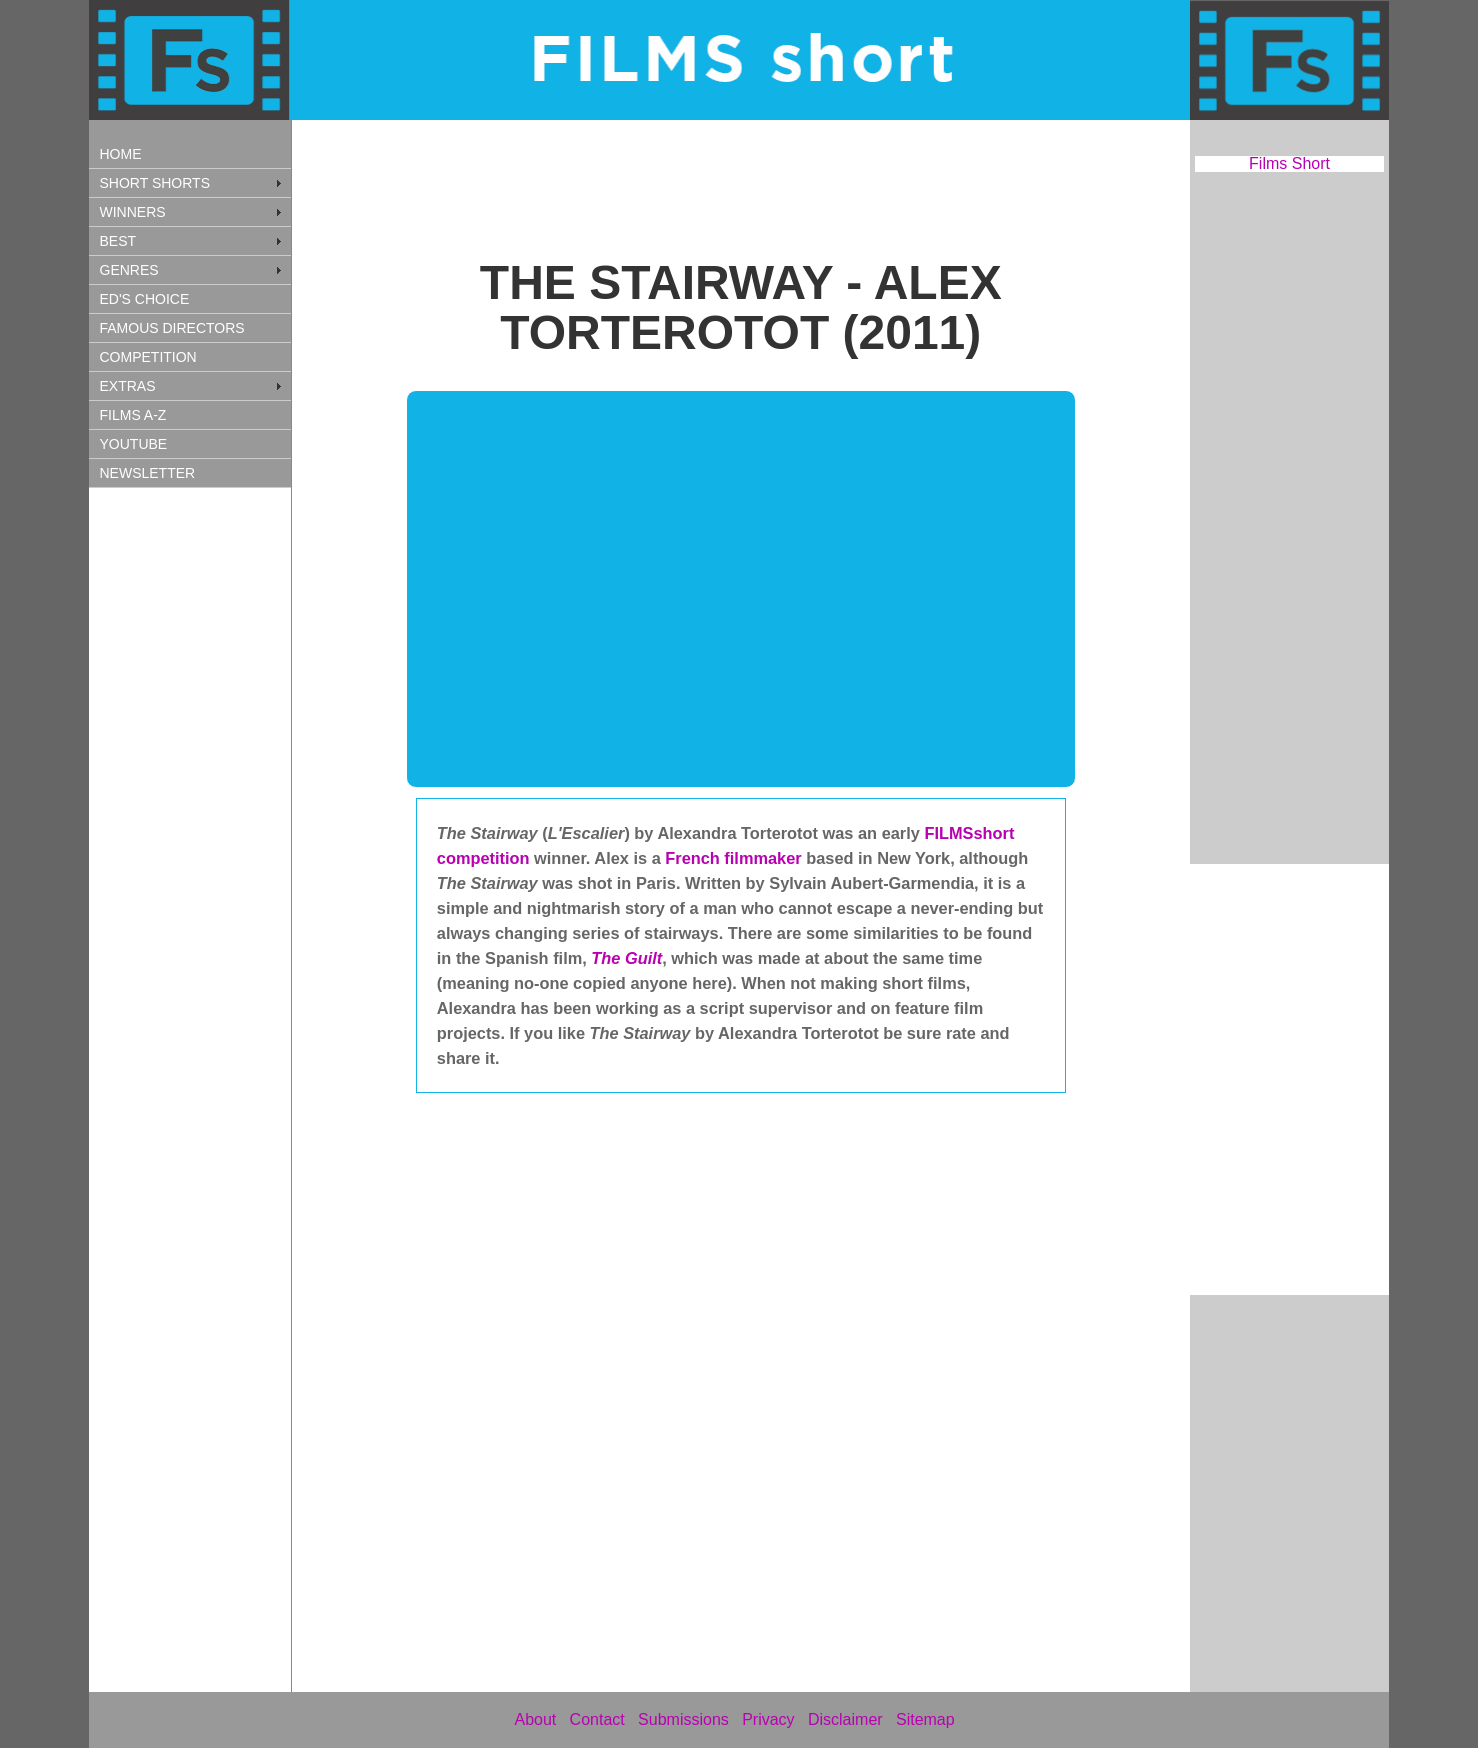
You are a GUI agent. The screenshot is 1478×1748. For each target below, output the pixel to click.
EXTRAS (128, 386)
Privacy (768, 1719)
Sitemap (925, 1719)
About (535, 1719)
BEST (118, 241)
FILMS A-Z (133, 415)
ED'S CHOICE (145, 299)
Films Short (1289, 163)
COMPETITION (148, 357)
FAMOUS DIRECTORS (172, 328)
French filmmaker (735, 858)
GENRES (129, 270)
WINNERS (133, 212)
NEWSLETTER (148, 473)
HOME (121, 154)
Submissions (683, 1719)
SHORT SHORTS (155, 183)
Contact (597, 1719)
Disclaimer (845, 1719)
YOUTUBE (134, 444)
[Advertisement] (209, 833)
